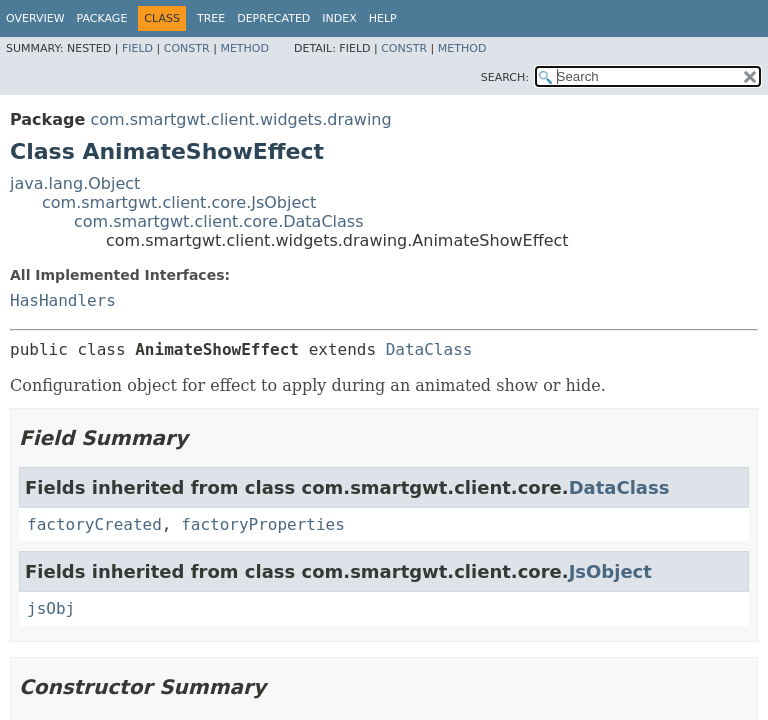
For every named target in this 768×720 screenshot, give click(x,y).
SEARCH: (505, 77)
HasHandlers (63, 300)
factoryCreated (94, 524)
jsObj (51, 608)
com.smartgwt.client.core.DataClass (219, 221)
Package (102, 18)
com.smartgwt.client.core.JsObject (179, 202)
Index (339, 18)
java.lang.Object (75, 183)
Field (137, 48)
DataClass (429, 349)
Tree (211, 18)
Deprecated (273, 18)
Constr (187, 48)
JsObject (610, 571)
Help (383, 18)
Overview (35, 18)
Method (244, 48)
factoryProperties (263, 524)
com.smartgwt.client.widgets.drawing (240, 119)
